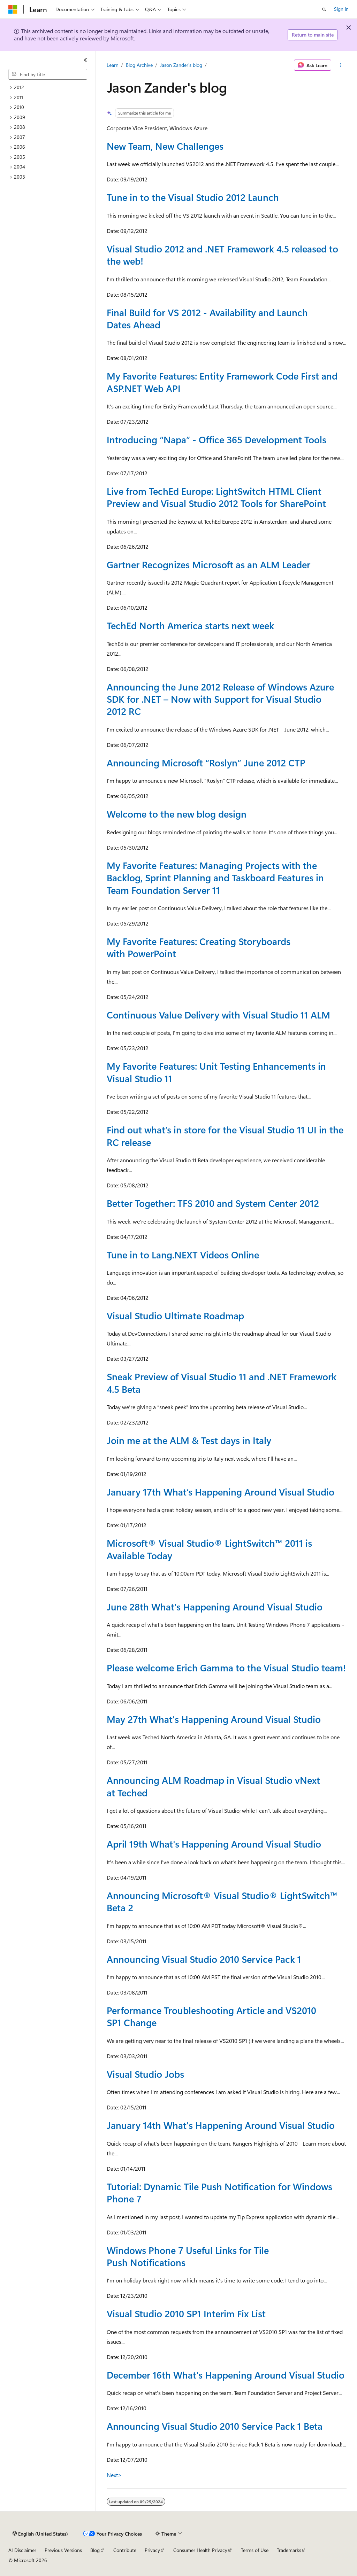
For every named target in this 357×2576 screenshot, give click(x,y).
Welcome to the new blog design (176, 813)
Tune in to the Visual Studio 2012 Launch (193, 197)
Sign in (341, 9)
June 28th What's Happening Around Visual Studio (214, 1606)
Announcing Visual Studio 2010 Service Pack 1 (204, 1959)
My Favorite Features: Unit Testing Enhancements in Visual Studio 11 (216, 1072)
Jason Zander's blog (181, 65)
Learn (113, 65)
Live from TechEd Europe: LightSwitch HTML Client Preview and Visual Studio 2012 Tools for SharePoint (216, 497)
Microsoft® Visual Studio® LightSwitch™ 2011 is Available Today (209, 1549)
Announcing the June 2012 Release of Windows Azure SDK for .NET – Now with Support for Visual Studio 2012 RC (220, 699)
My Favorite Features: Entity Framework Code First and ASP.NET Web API (222, 381)
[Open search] (324, 9)
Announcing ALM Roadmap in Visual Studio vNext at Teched (213, 1786)
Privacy (152, 2550)
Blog (95, 2550)
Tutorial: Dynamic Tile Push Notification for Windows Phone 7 (219, 2192)
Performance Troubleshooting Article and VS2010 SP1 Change (211, 2016)
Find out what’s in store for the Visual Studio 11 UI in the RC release (225, 1135)
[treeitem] (50, 88)
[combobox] (47, 74)
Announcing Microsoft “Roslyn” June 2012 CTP (206, 762)
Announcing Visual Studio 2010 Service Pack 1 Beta (214, 2426)
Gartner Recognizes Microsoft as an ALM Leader (208, 564)
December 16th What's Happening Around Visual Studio (225, 2374)
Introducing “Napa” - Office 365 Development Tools (216, 439)
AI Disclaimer (22, 2550)
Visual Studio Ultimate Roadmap (175, 1315)
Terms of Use (254, 2550)
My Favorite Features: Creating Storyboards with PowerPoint (198, 947)
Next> (114, 2475)
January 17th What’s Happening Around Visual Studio (220, 1491)
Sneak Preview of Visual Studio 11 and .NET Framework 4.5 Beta (221, 1382)
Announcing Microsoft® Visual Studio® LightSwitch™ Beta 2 (222, 1901)
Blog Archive (139, 65)
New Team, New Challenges (165, 146)
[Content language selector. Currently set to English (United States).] (40, 2533)
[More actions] (340, 65)
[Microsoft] (12, 9)
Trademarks (289, 2550)
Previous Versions (63, 2550)
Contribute (124, 2550)
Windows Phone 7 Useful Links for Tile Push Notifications (188, 2256)
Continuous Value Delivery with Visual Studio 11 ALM (218, 1014)
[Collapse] (85, 60)
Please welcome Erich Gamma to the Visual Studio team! (226, 1667)
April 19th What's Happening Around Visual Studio (214, 1843)
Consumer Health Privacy (200, 2550)
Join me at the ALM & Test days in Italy (189, 1440)
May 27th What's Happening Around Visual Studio (214, 1719)
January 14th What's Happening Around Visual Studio (221, 2125)
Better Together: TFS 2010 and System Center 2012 (213, 1203)
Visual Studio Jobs (145, 2074)
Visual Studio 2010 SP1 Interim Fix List (186, 2313)
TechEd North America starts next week (190, 625)
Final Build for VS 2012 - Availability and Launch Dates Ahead (207, 318)
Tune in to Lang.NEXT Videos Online (183, 1254)
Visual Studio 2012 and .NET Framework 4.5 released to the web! (222, 254)
